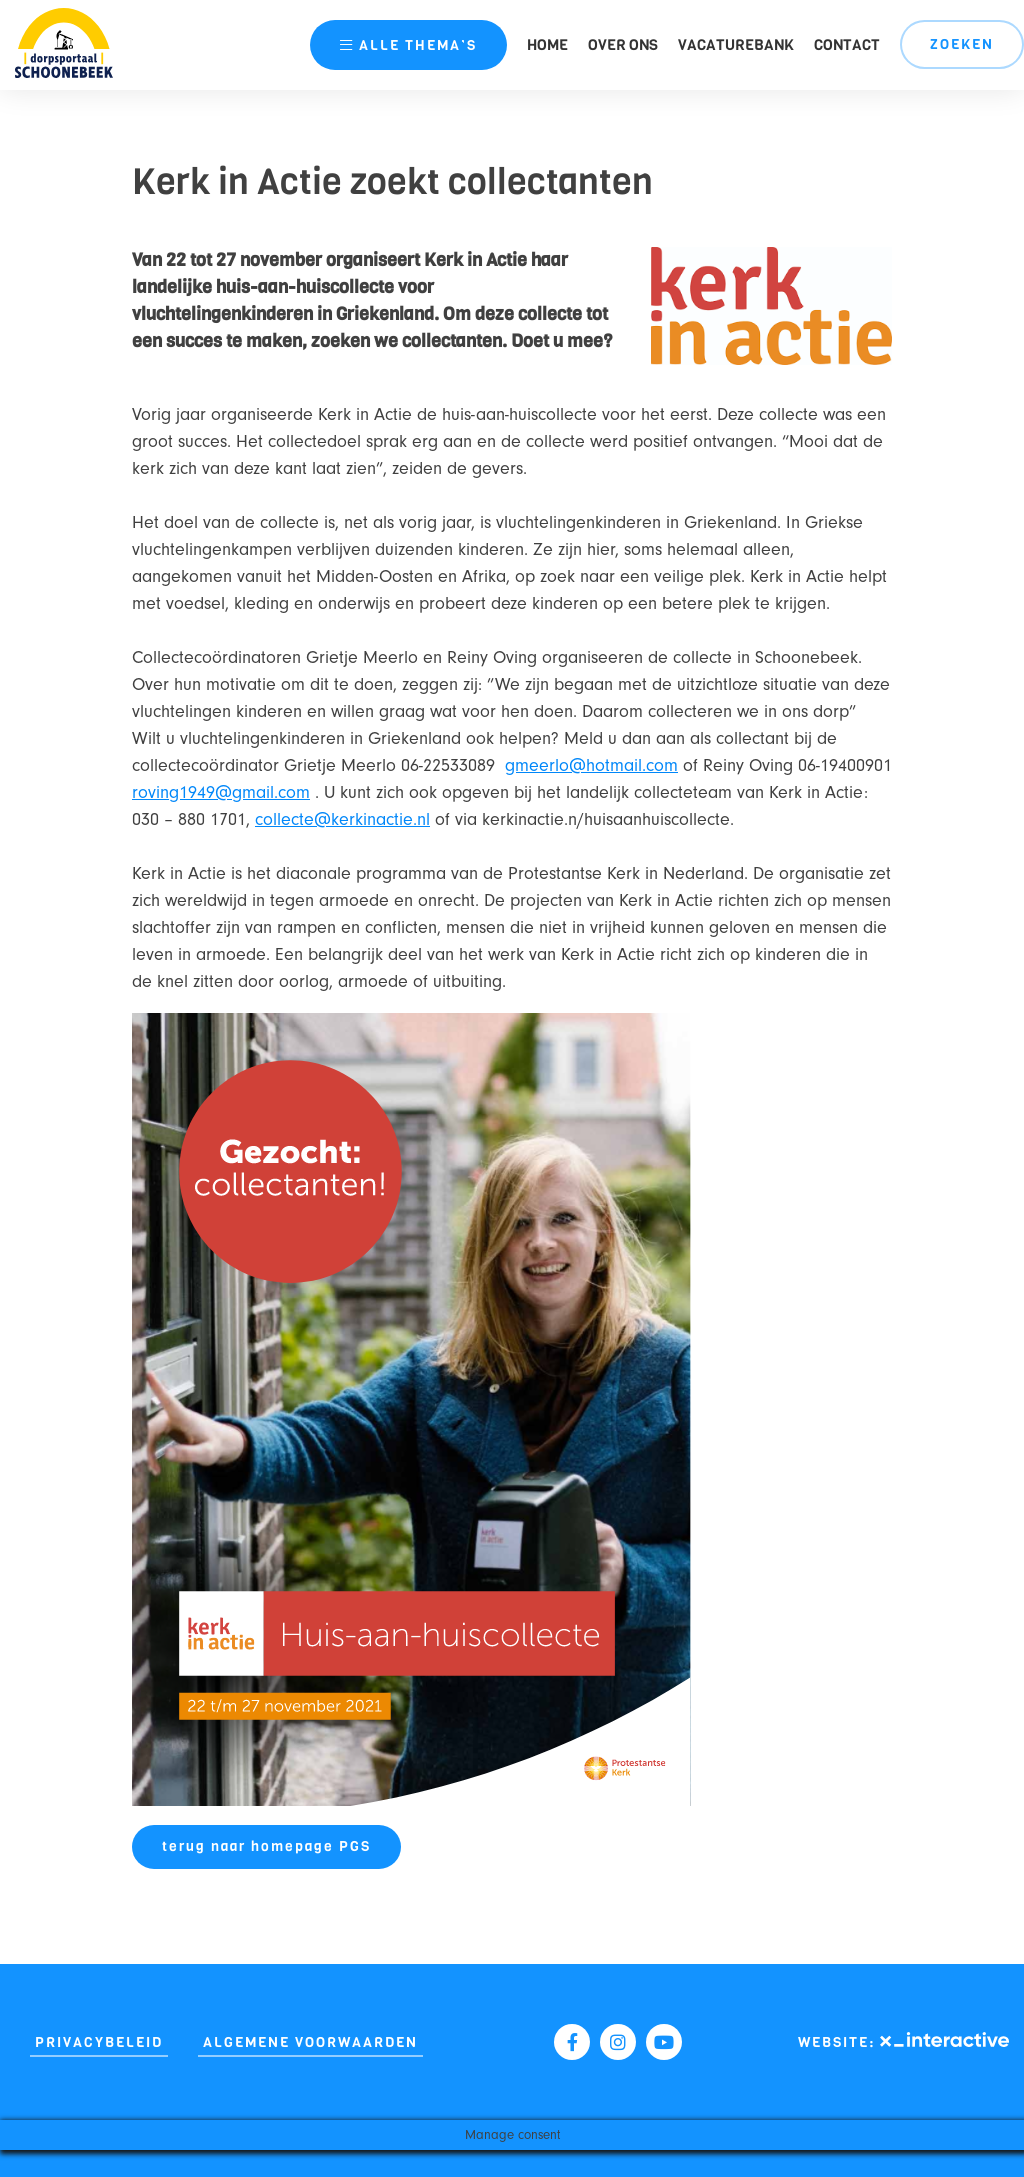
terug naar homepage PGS (266, 1846)
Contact (847, 45)
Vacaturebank (736, 45)
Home (547, 45)
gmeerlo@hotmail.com (591, 765)
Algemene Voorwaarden (310, 2042)
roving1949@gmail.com (221, 792)
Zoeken (962, 44)
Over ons (623, 45)
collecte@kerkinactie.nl (342, 819)
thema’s (408, 45)
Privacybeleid (99, 2042)
